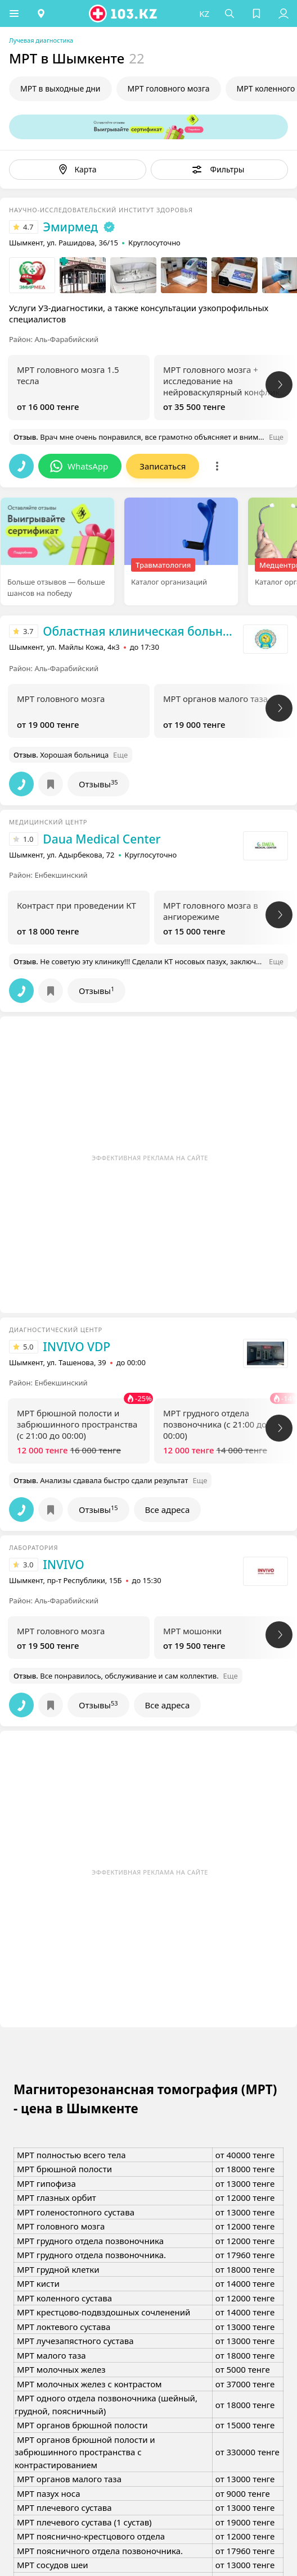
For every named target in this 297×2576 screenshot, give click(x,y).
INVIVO (63, 1564)
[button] (14, 13)
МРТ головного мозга (169, 88)
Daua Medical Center (101, 839)
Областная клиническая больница (140, 631)
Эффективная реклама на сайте (150, 1157)
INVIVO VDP (76, 1346)
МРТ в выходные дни (60, 88)
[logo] (124, 13)
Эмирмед (70, 227)
